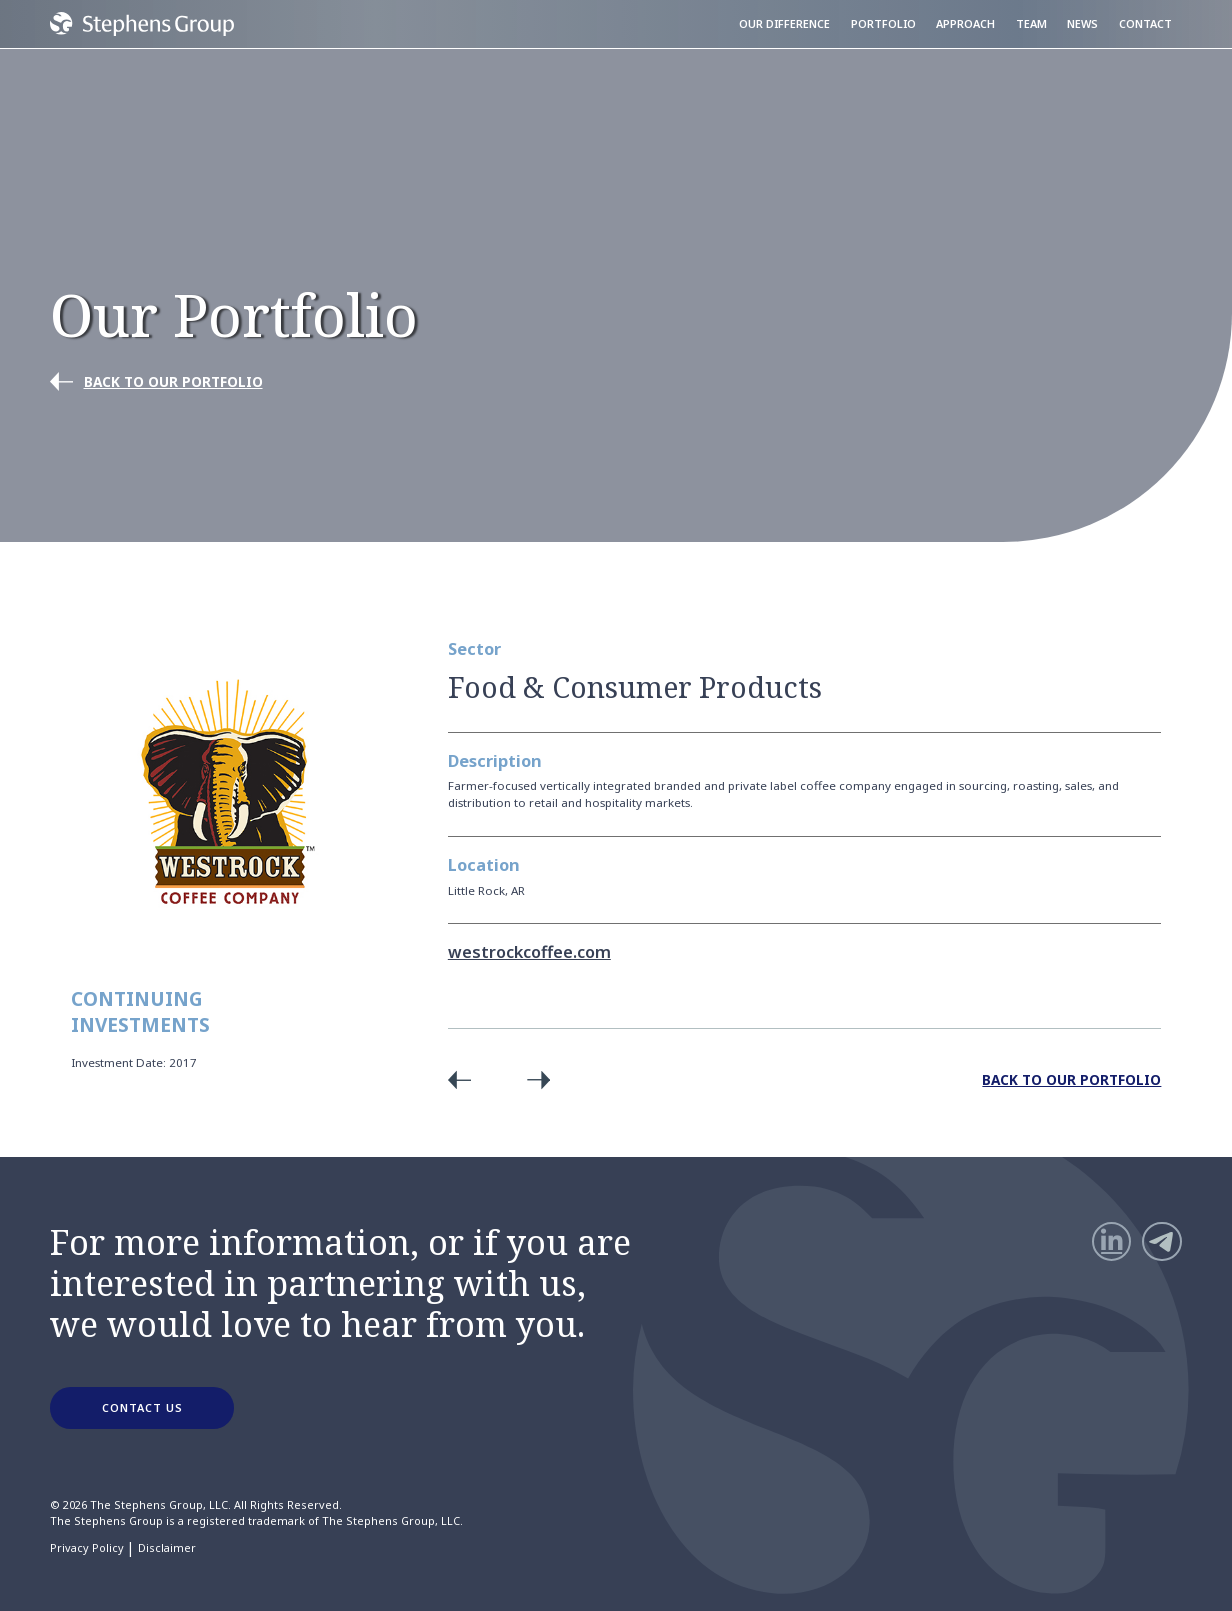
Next (533, 1079)
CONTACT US (142, 1407)
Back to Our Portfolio (1071, 1079)
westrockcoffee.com (529, 952)
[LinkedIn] (1112, 1242)
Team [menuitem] (1031, 23)
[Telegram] (1162, 1242)
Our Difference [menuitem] (784, 23)
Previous (465, 1079)
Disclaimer (167, 1548)
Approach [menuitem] (965, 23)
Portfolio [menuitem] (883, 23)
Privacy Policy (87, 1548)
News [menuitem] (1082, 23)
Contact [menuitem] (1145, 23)
